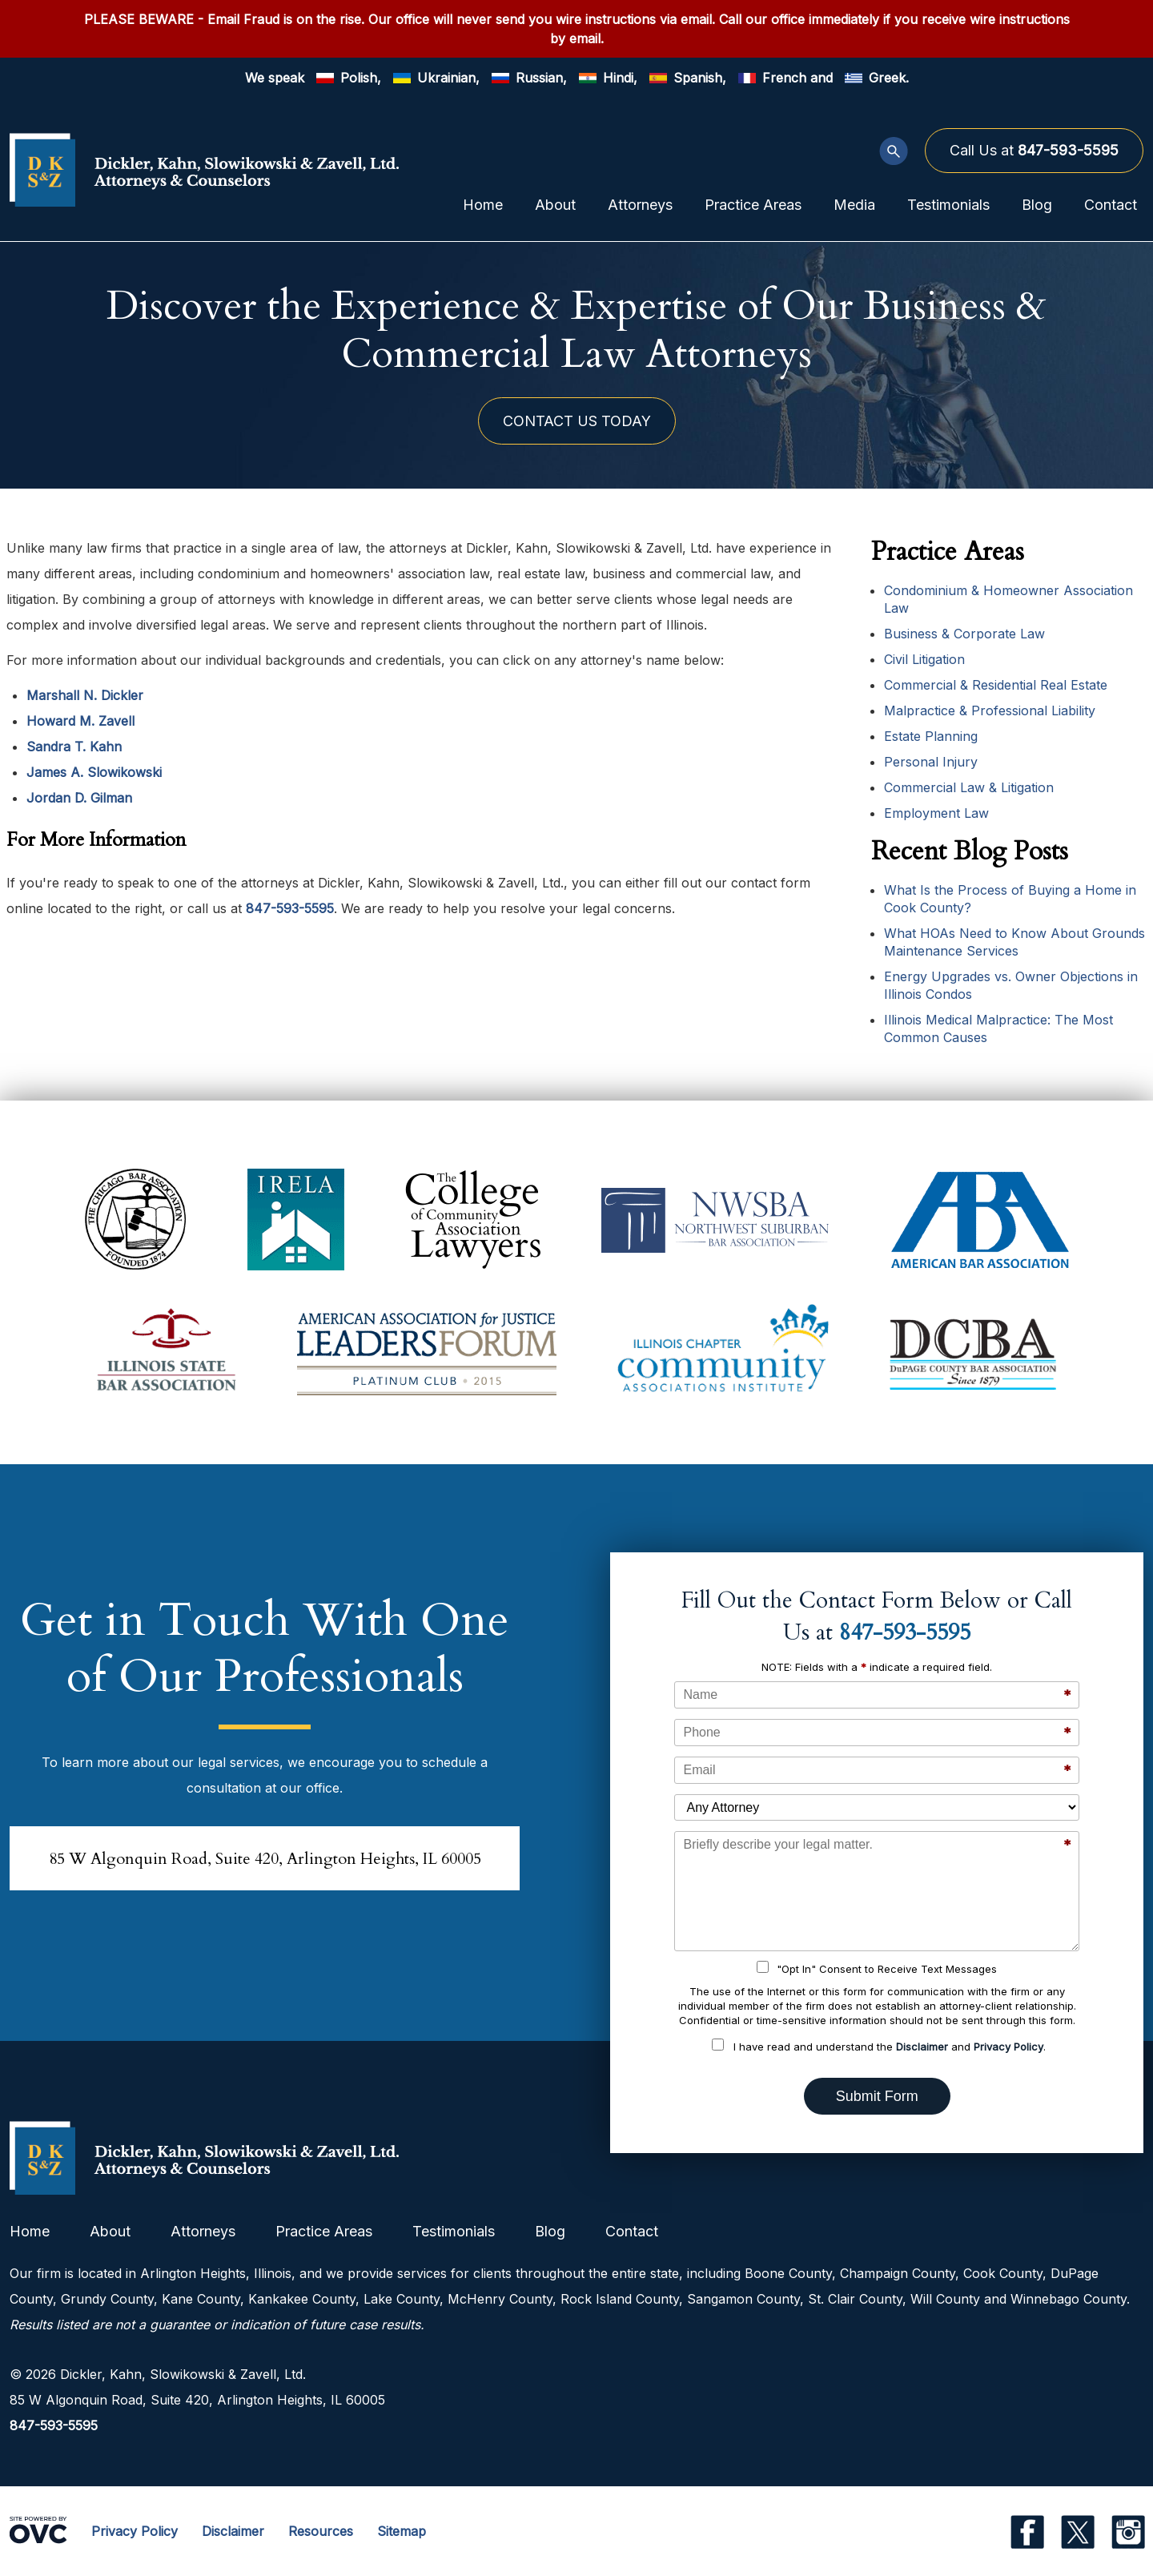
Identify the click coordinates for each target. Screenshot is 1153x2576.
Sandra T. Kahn (74, 747)
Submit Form (877, 2096)
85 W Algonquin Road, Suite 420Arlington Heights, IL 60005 (265, 1859)
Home (483, 204)
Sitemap (401, 2531)
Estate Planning (931, 736)
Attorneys (640, 204)
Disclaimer (922, 2046)
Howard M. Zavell (80, 721)
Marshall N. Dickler (84, 695)
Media (854, 204)
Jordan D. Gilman (79, 798)
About (555, 204)
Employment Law (936, 813)
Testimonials (948, 204)
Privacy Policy (1008, 2046)
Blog (1037, 204)
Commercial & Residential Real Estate (995, 685)
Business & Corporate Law (964, 634)
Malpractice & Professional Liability (989, 710)
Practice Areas (753, 204)
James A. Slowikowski (94, 772)
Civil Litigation (924, 659)
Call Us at (1034, 150)
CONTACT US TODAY (577, 421)
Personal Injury (931, 762)
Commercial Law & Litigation (969, 787)
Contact (1110, 204)
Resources (320, 2531)
